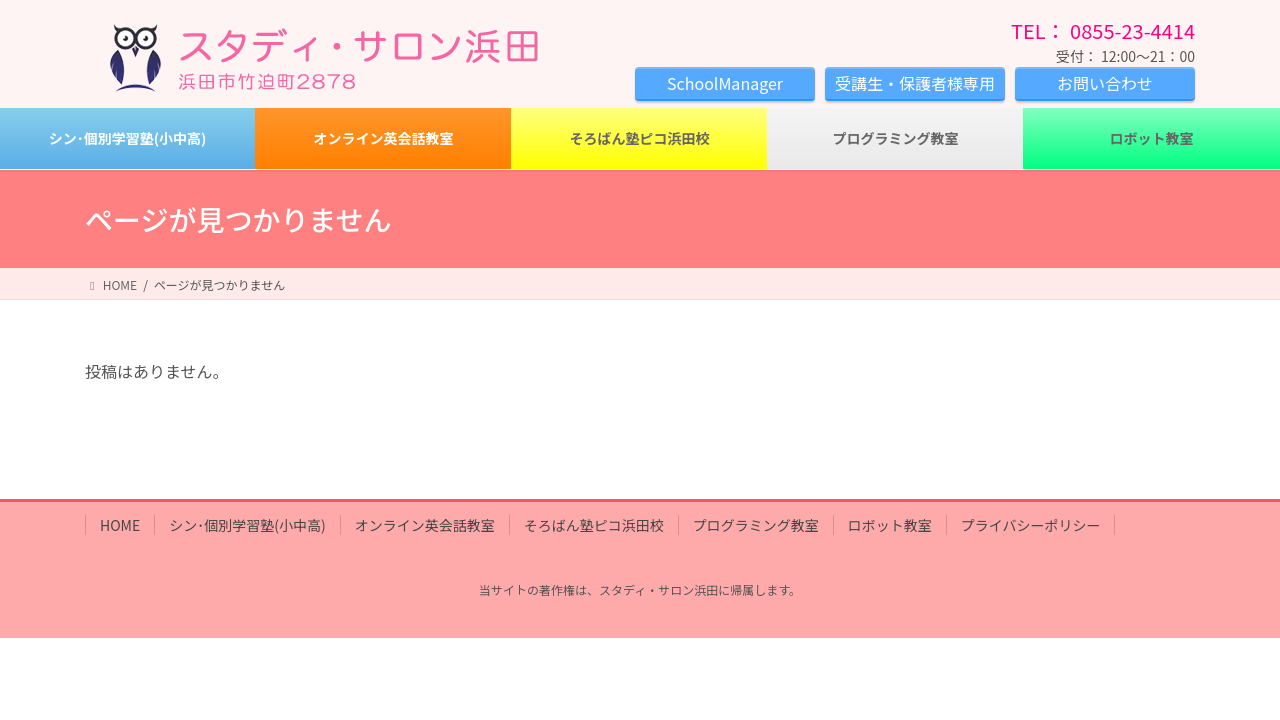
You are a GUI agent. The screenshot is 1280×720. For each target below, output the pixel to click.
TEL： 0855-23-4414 (1103, 30)
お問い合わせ (1105, 83)
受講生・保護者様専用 (915, 83)
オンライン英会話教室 (425, 525)
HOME (120, 525)
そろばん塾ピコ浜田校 (594, 525)
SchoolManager (725, 83)
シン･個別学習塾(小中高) (247, 525)
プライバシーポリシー (1031, 525)
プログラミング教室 (756, 525)
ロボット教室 (890, 525)
